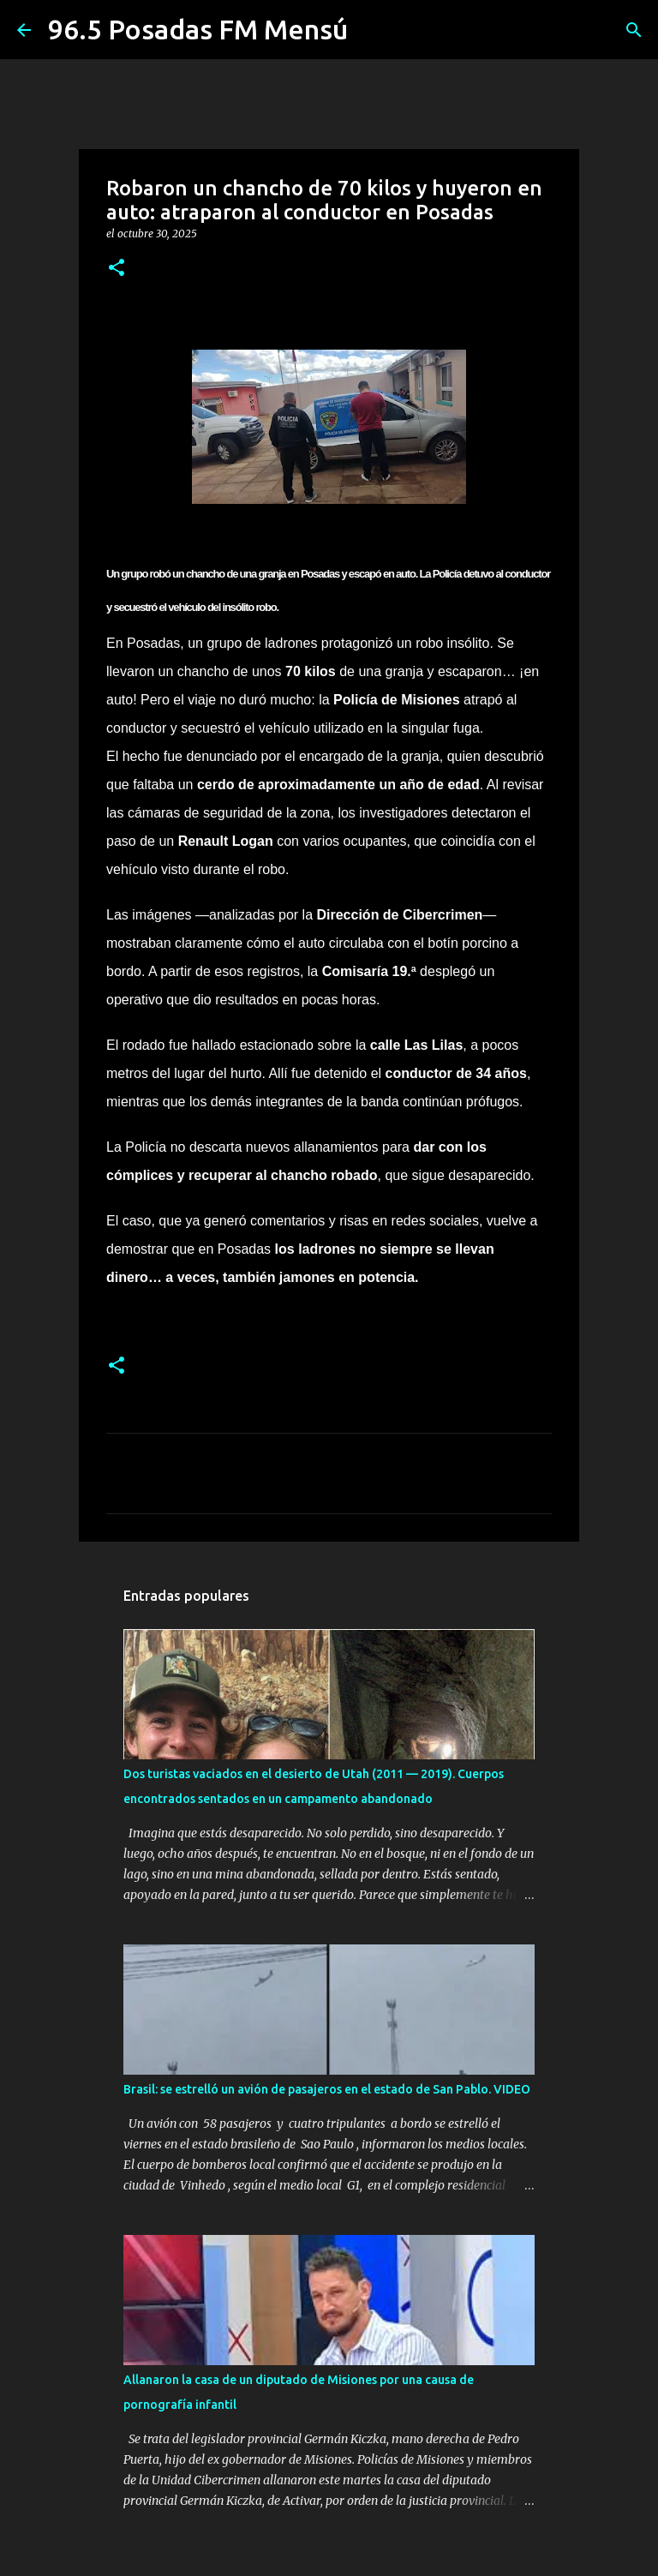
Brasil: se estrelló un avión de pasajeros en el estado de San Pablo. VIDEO (326, 2089)
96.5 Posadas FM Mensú (198, 29)
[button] (116, 268)
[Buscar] (634, 30)
